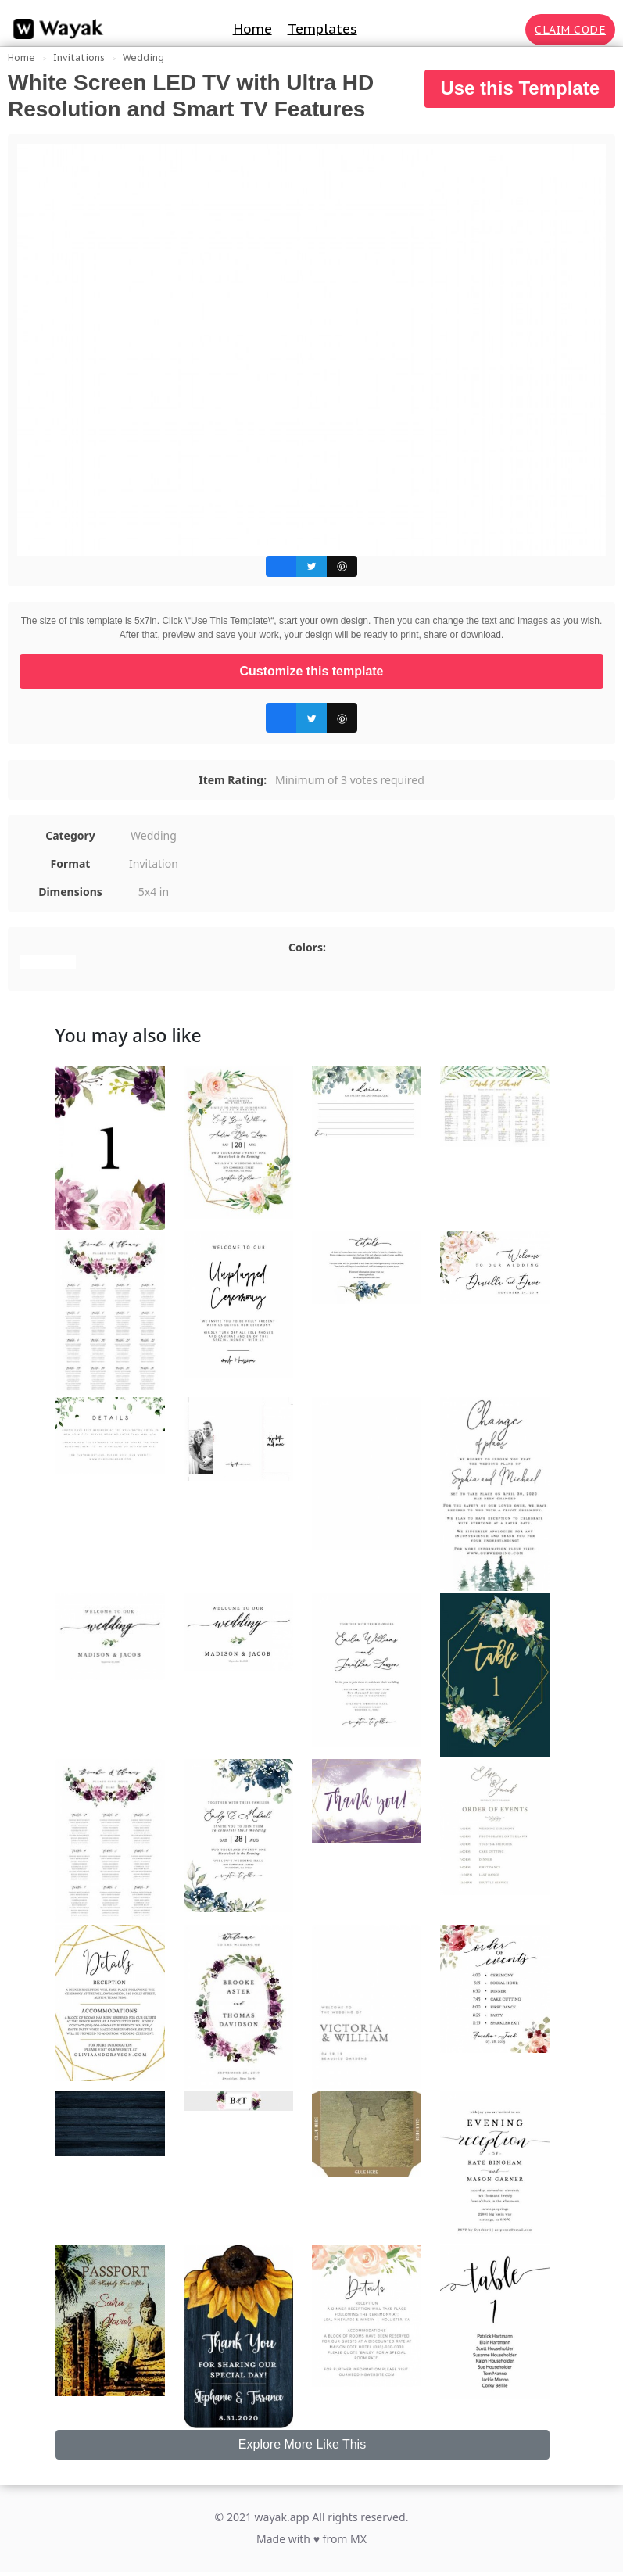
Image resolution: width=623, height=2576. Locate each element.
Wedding (143, 57)
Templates (322, 29)
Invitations (79, 57)
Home (252, 29)
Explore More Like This (302, 2444)
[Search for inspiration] (510, 29)
